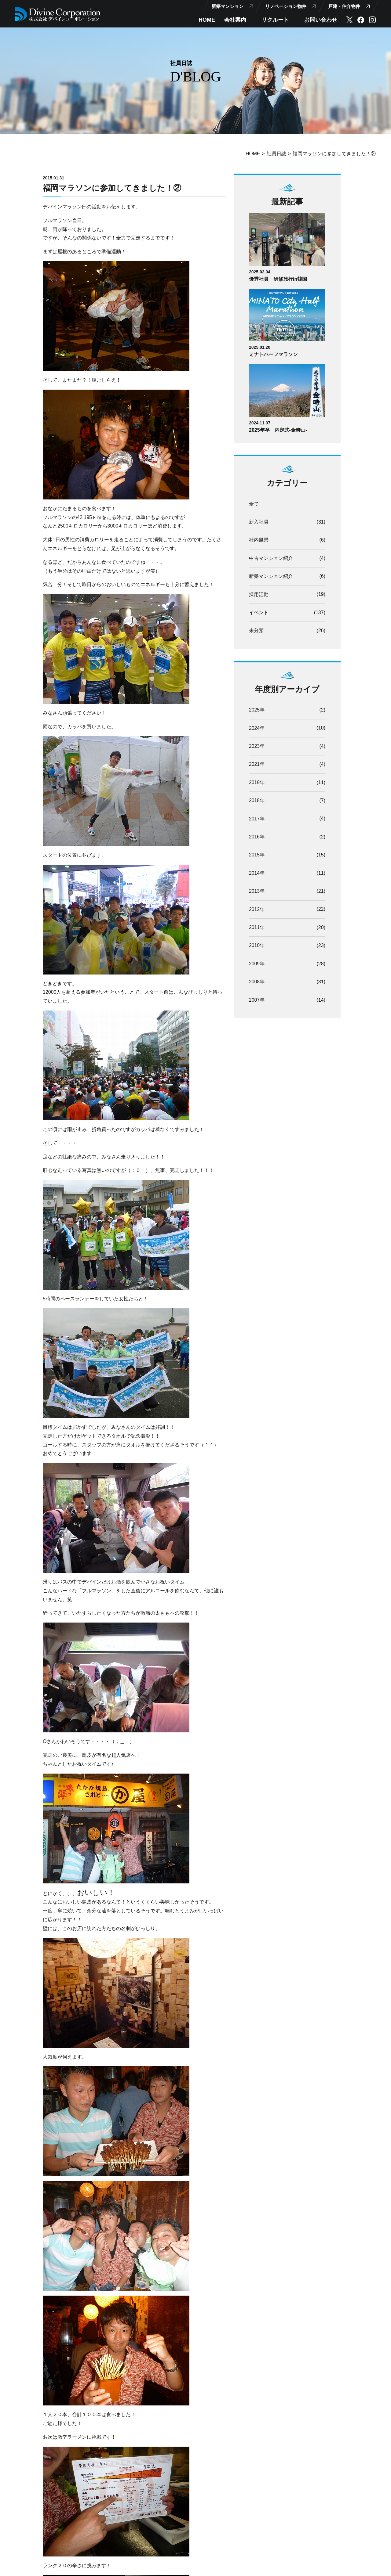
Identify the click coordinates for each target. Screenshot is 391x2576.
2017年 (257, 820)
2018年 (257, 802)
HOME (207, 20)
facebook (360, 19)
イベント (259, 613)
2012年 (257, 911)
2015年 (257, 856)
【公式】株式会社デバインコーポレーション (58, 14)
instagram (372, 19)
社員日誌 (276, 153)
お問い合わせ (320, 20)
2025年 (257, 711)
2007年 (257, 1002)
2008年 (257, 984)
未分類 (256, 631)
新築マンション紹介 (271, 576)
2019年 (257, 784)
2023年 (257, 747)
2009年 (257, 966)
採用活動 (259, 595)
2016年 (257, 838)
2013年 (257, 893)
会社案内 (235, 20)
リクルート (275, 20)
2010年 (257, 948)
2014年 (257, 875)
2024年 (257, 729)
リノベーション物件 (285, 6)
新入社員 (259, 522)
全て (254, 503)
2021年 (257, 765)
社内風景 (259, 540)
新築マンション (227, 6)
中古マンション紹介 (271, 558)
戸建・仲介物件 (344, 6)
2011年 (257, 929)
